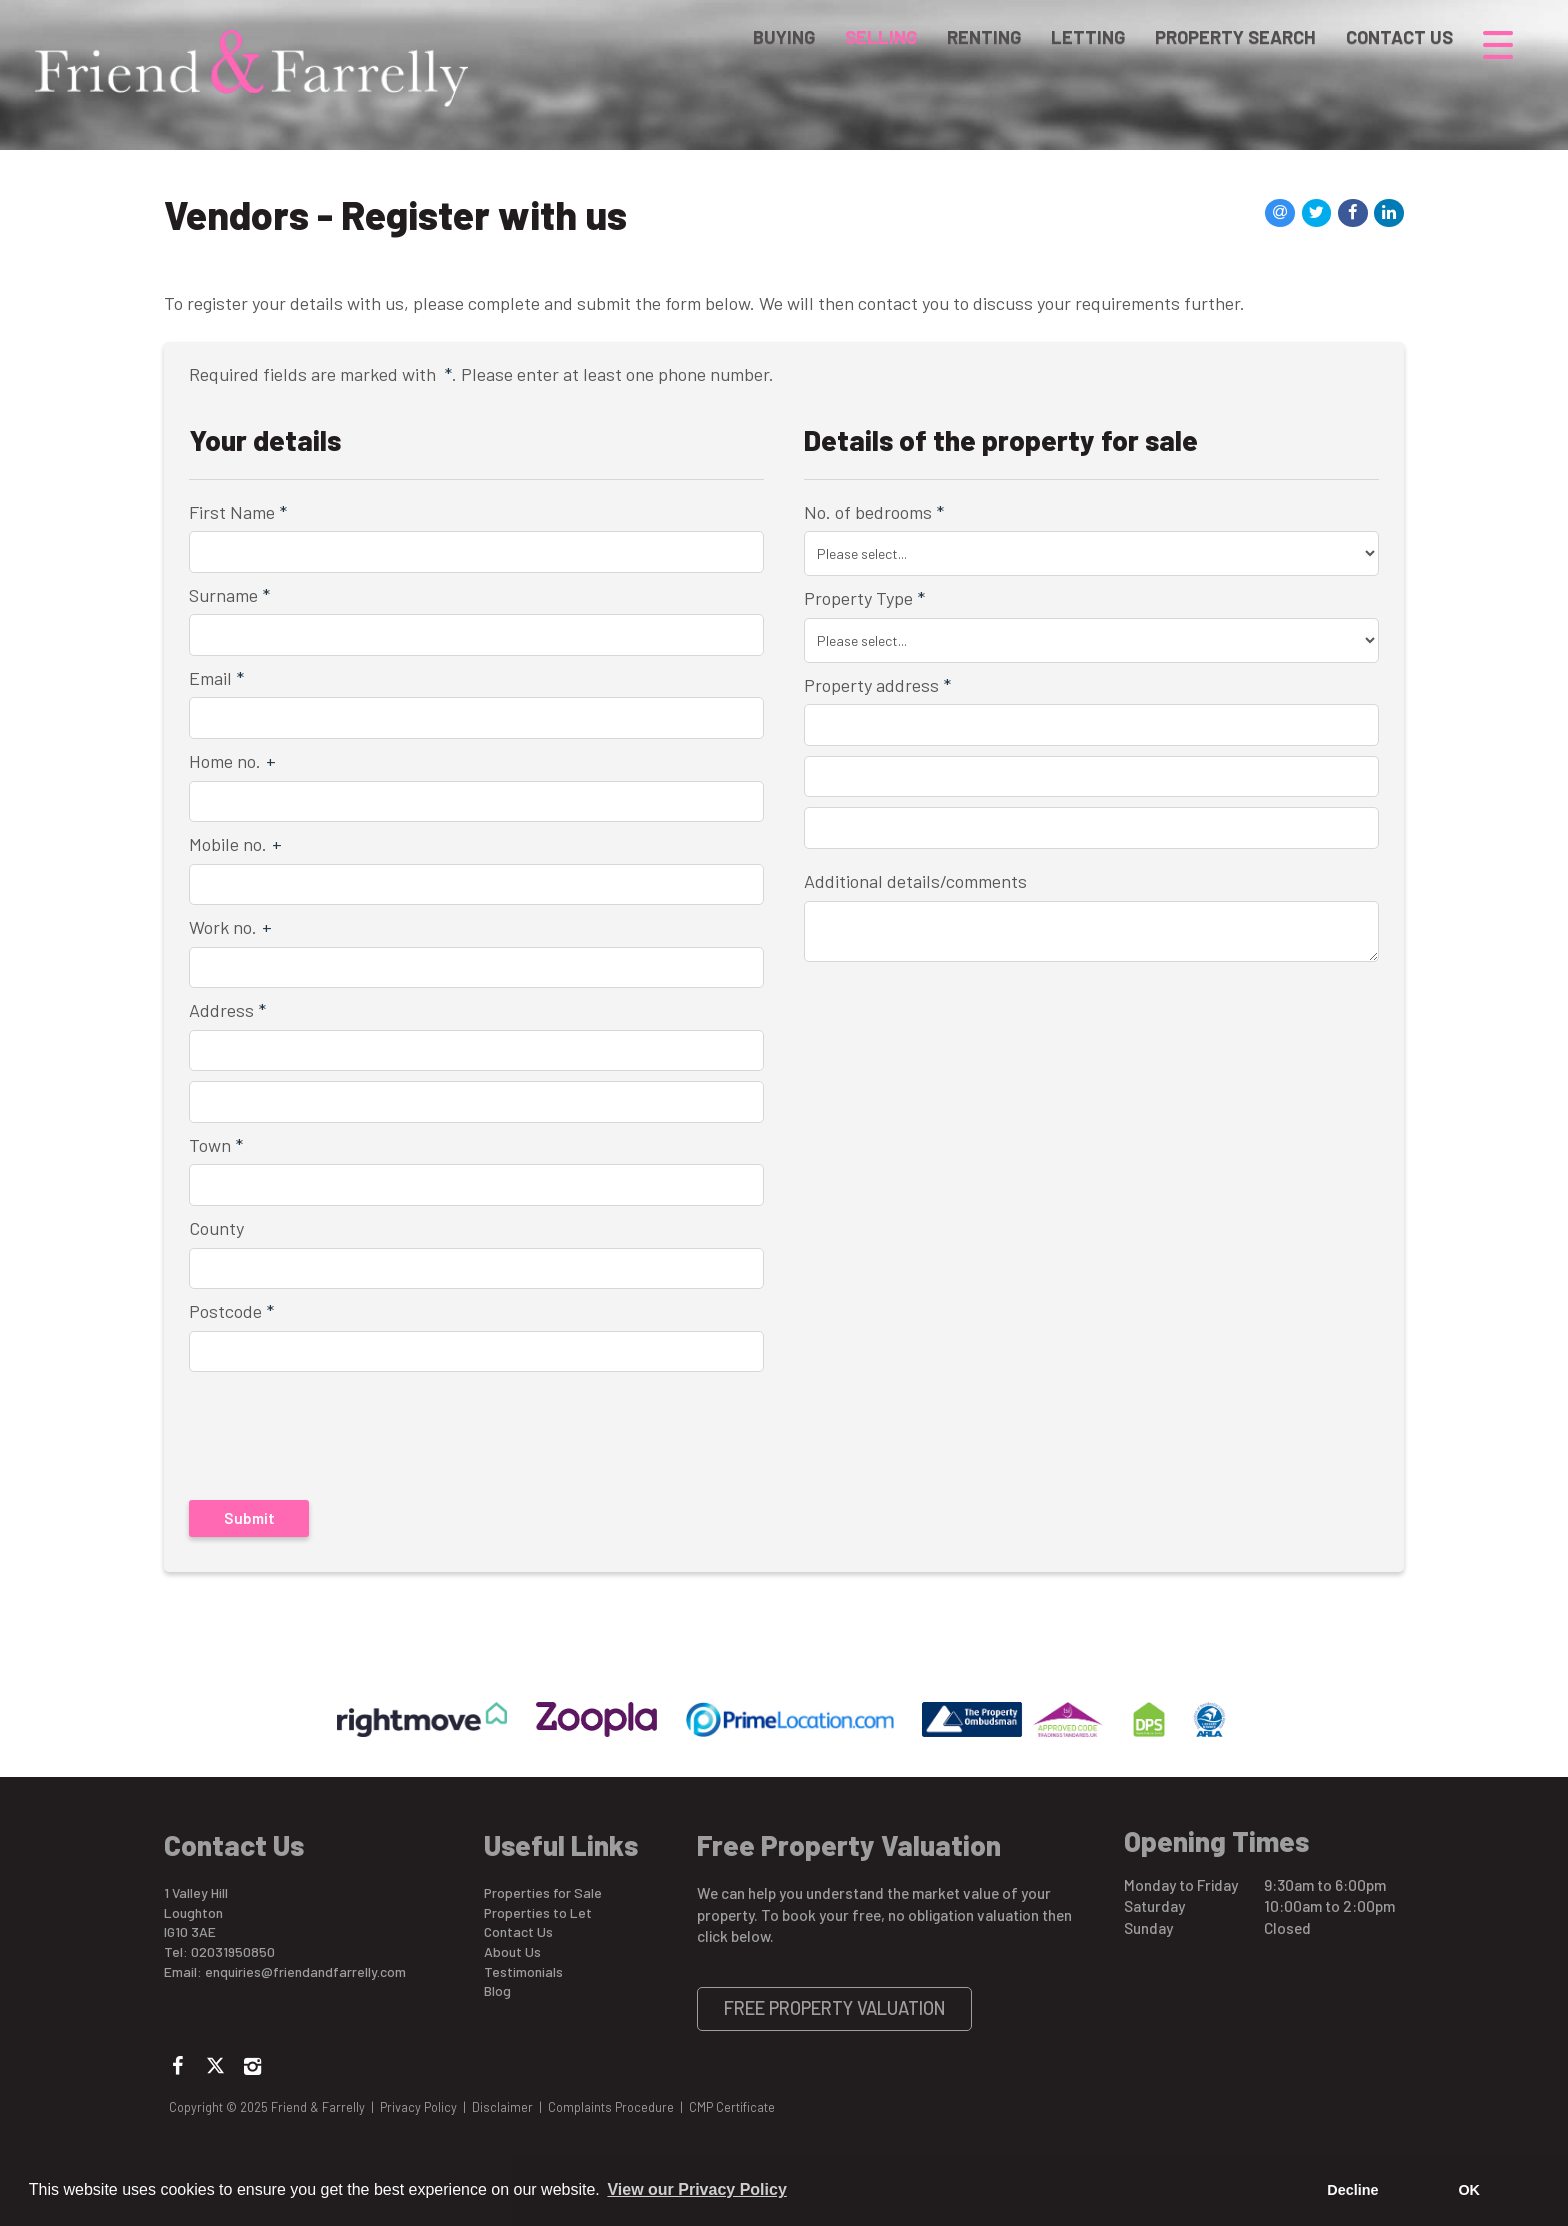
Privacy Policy (418, 2107)
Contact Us (1399, 44)
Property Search (1235, 44)
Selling (881, 44)
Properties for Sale (543, 1892)
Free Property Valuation (835, 2008)
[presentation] (318, 1425)
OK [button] (1469, 2190)
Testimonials (523, 1971)
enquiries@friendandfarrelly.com (305, 1971)
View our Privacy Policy (696, 2189)
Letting (1088, 44)
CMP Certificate (732, 2107)
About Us (512, 1951)
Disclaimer (502, 2107)
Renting (984, 44)
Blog (497, 1990)
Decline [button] (1352, 2190)
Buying (784, 44)
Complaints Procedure (611, 2107)
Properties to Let (538, 1912)
